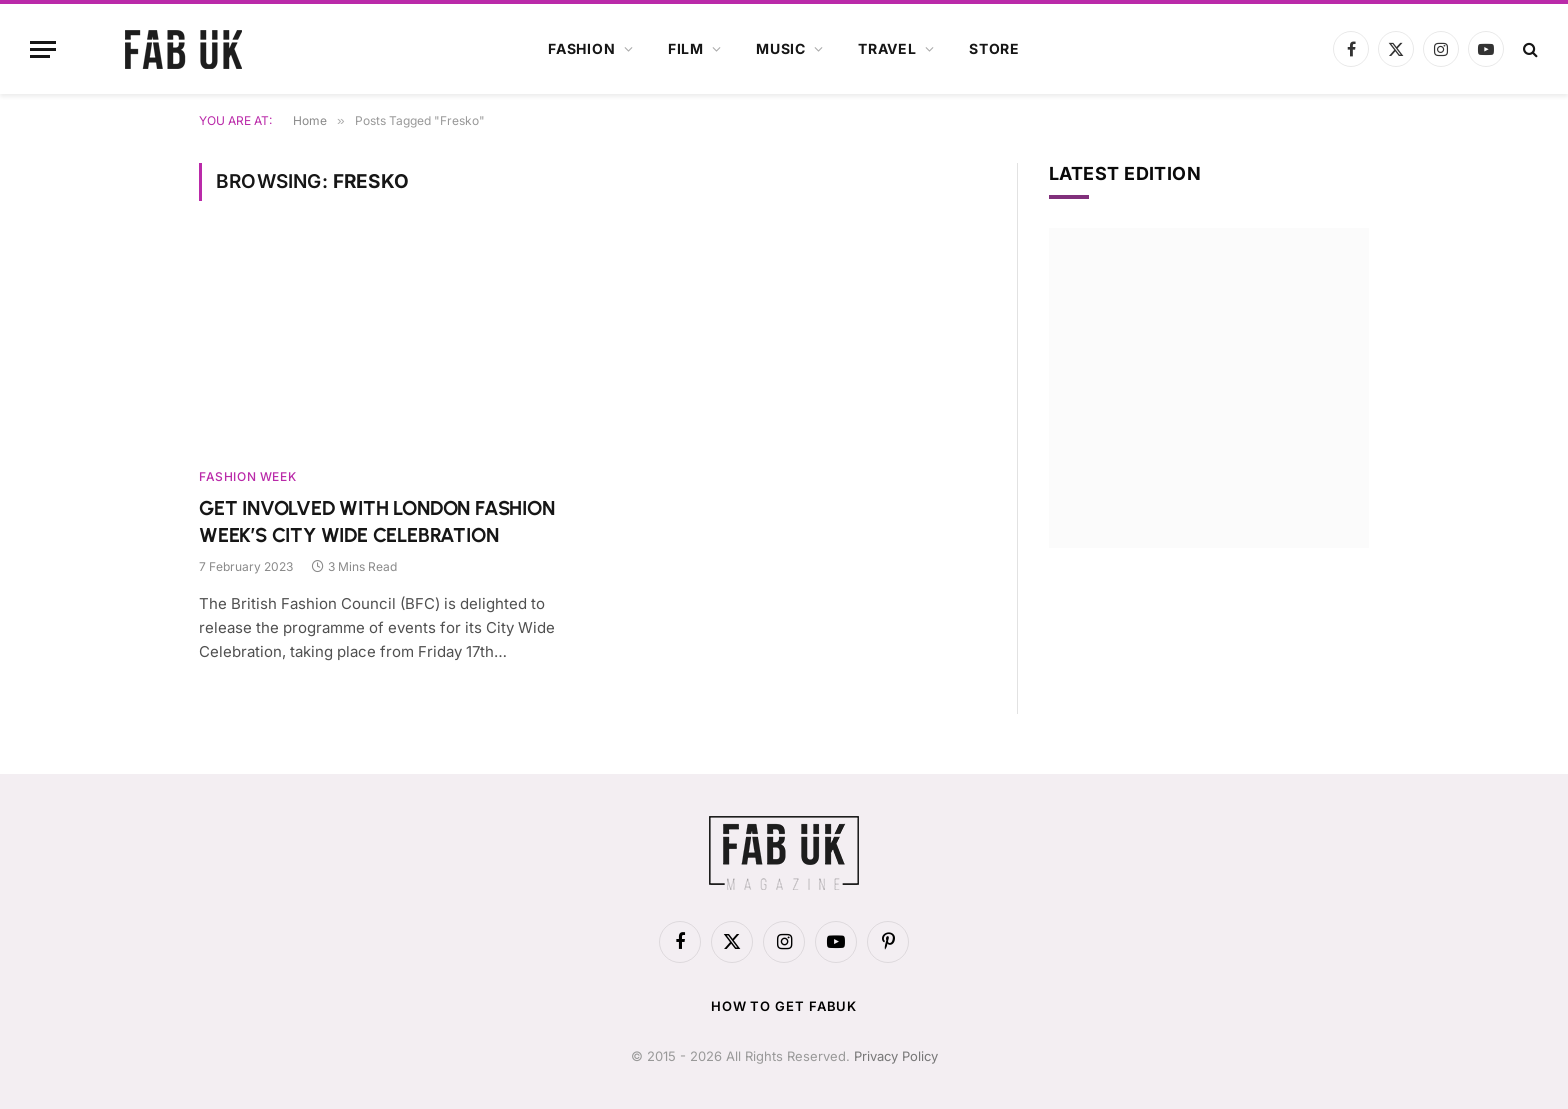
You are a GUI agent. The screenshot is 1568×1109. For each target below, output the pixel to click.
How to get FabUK (784, 1006)
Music (781, 48)
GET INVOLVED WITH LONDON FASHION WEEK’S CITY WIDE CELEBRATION (377, 521)
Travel (887, 48)
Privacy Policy (896, 1056)
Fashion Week (247, 476)
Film (686, 48)
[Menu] (43, 49)
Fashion (582, 48)
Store (994, 48)
